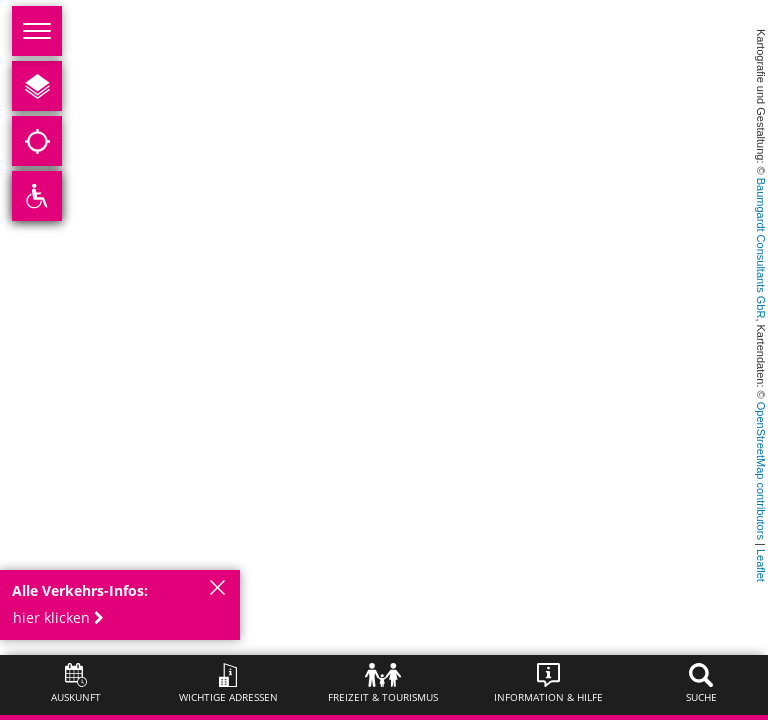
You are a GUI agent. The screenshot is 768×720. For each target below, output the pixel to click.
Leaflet (761, 565)
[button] (64, 618)
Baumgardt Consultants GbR (761, 248)
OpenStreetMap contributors (761, 471)
